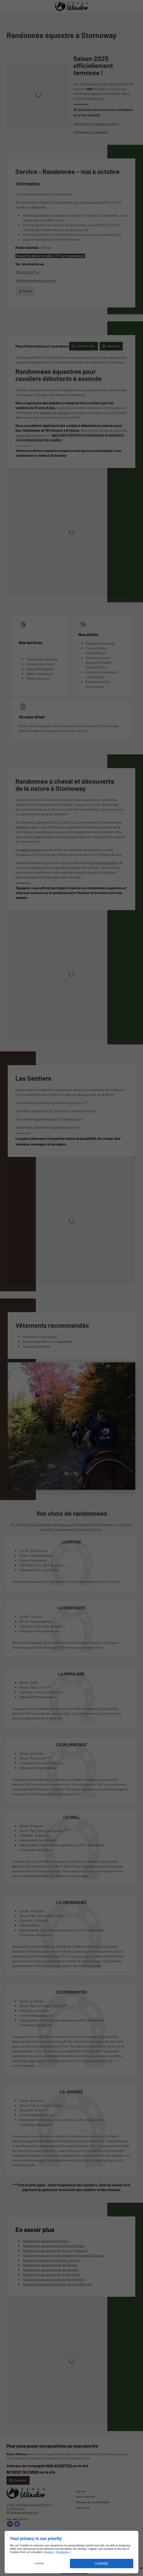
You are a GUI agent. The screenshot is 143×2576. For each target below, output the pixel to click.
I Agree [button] (101, 2563)
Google (48, 2552)
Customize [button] (39, 2563)
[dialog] (71, 2552)
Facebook (62, 2552)
